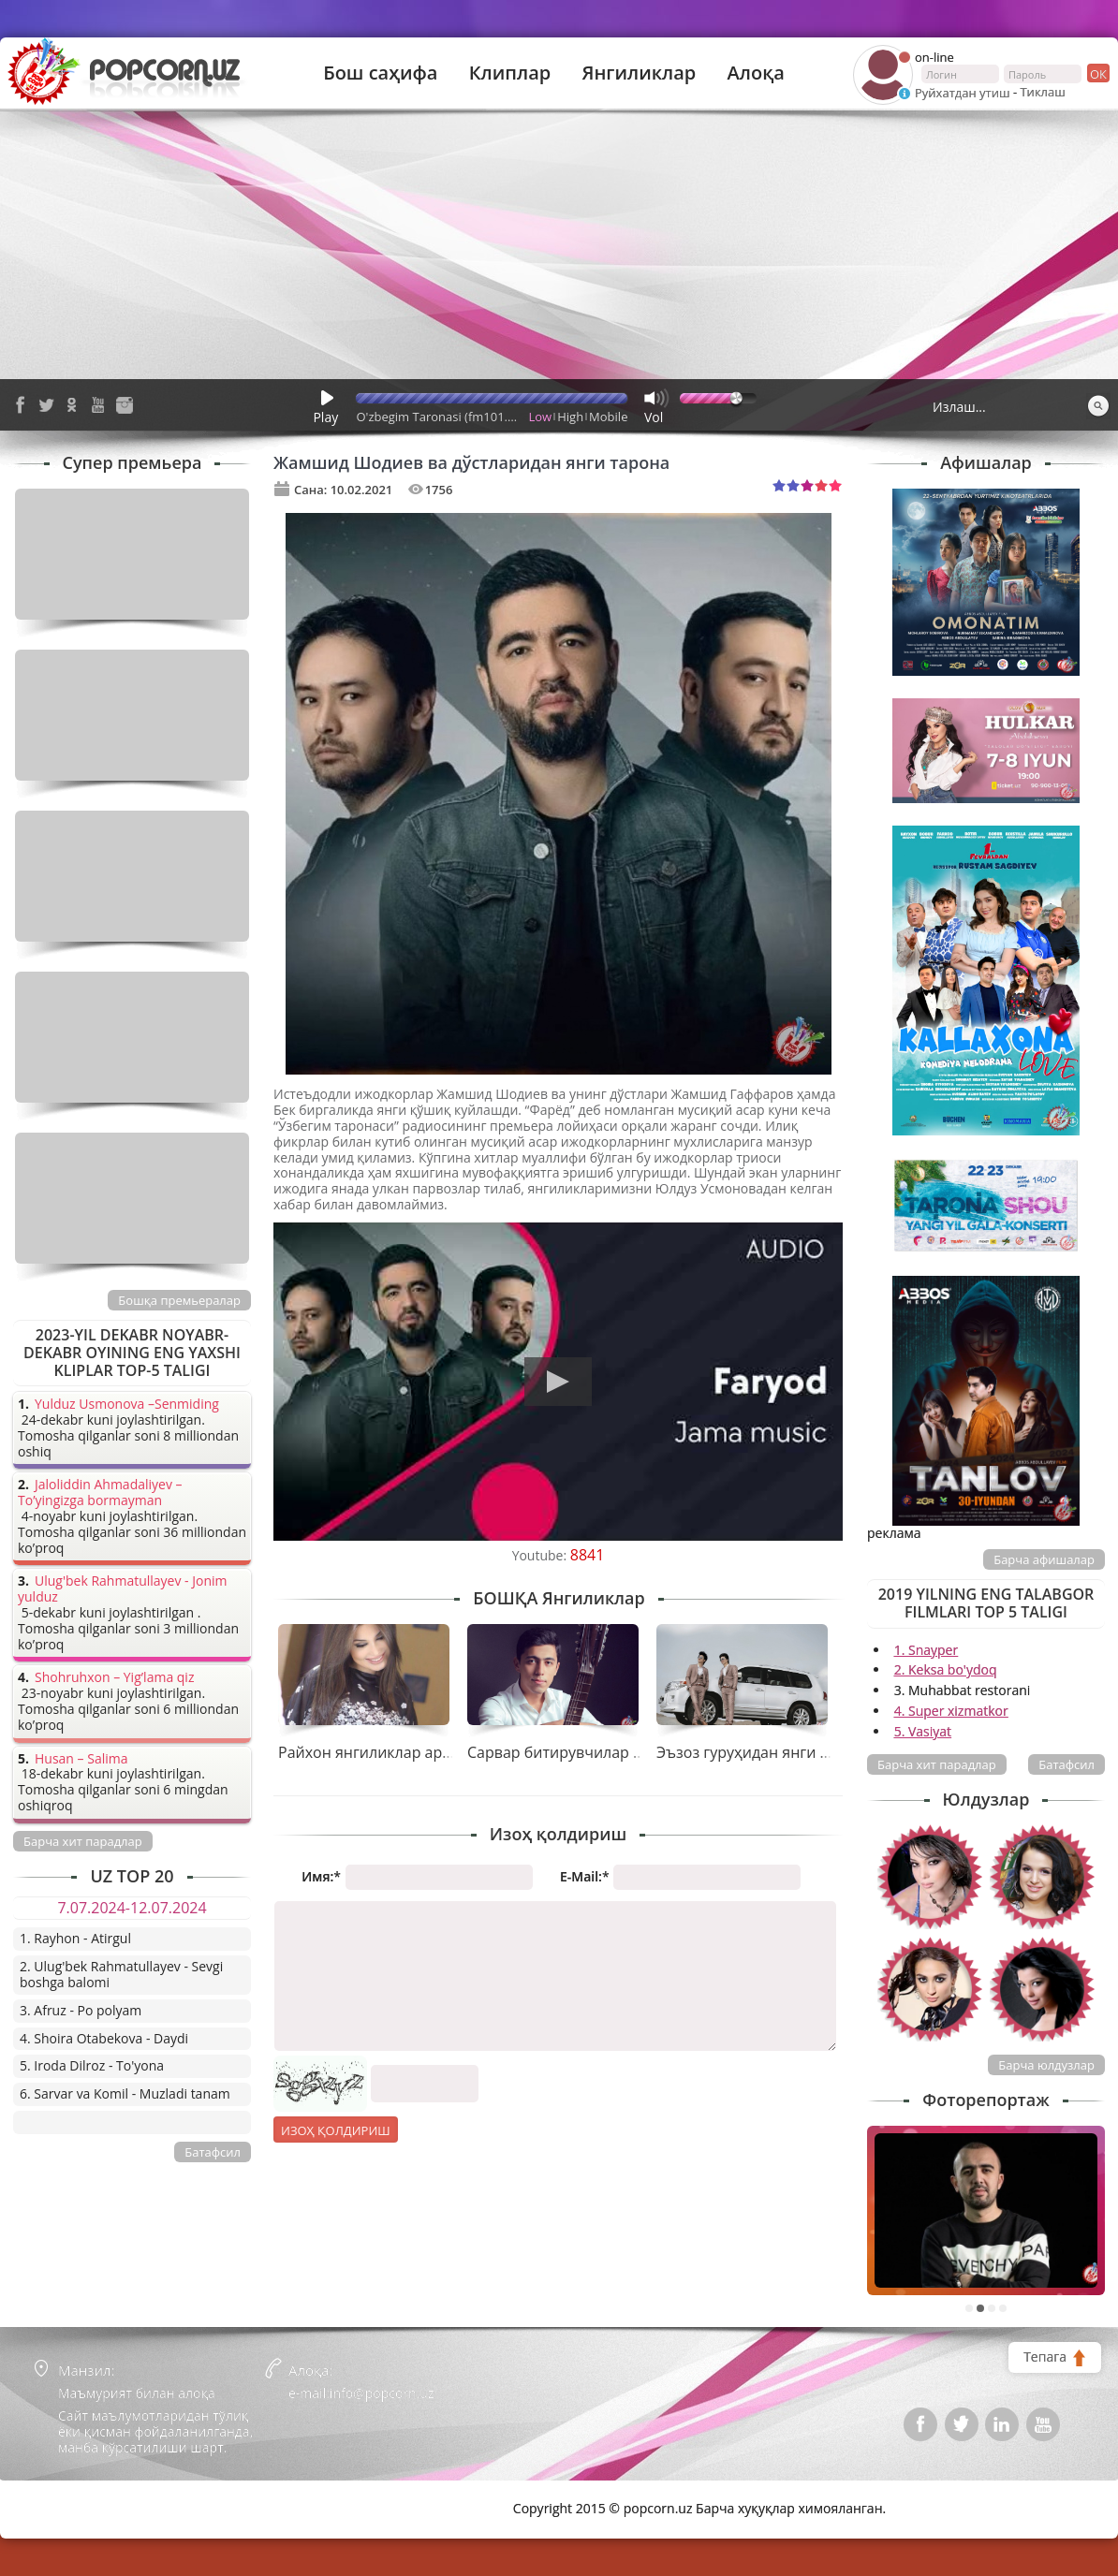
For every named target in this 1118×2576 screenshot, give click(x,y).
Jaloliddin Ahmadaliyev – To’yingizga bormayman (100, 1493)
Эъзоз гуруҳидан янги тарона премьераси (810, 1752)
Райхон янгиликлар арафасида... (396, 1752)
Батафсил (1066, 1764)
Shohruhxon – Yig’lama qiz (114, 1678)
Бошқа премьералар (179, 1300)
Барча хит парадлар (936, 1764)
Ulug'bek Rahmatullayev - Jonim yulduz (123, 1589)
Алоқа (756, 73)
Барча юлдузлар (1046, 2064)
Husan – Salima (81, 1759)
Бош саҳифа (380, 73)
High (570, 416)
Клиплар (510, 73)
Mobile (608, 416)
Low (540, 416)
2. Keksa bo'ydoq (945, 1669)
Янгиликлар (638, 73)
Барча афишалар (1044, 1559)
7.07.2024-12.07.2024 (131, 1907)
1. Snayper (926, 1650)
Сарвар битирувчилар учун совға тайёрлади (629, 1752)
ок (1097, 73)
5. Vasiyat (922, 1731)
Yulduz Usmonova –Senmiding (127, 1404)
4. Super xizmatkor (951, 1711)
